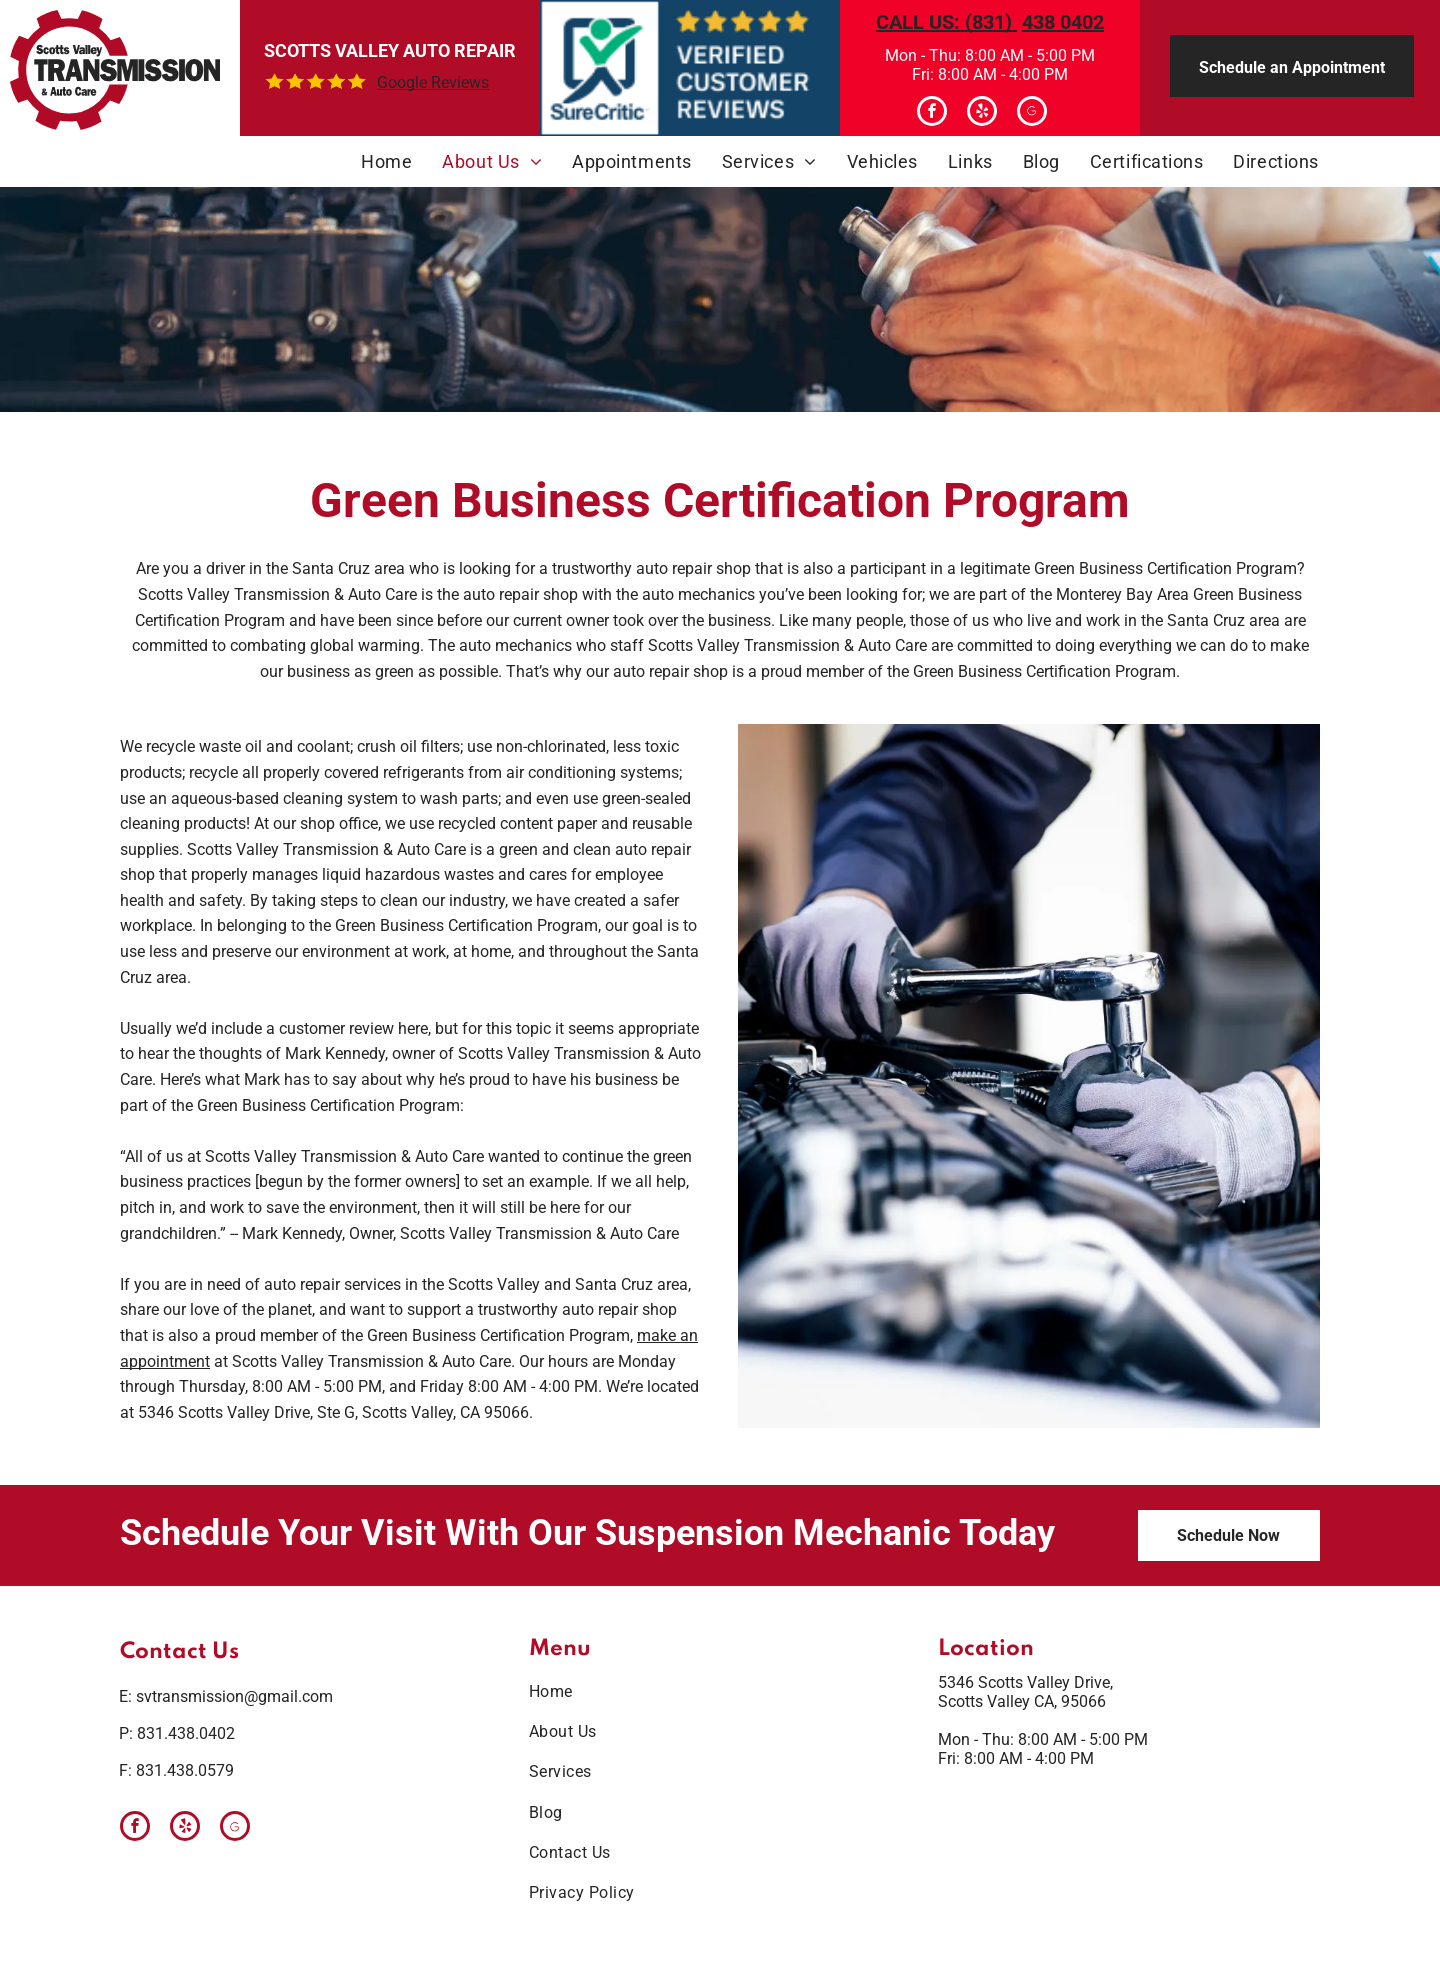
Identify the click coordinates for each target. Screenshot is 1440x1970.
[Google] (1032, 113)
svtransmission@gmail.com (234, 1696)
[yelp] (982, 113)
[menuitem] (386, 161)
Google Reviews (433, 82)
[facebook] (932, 113)
